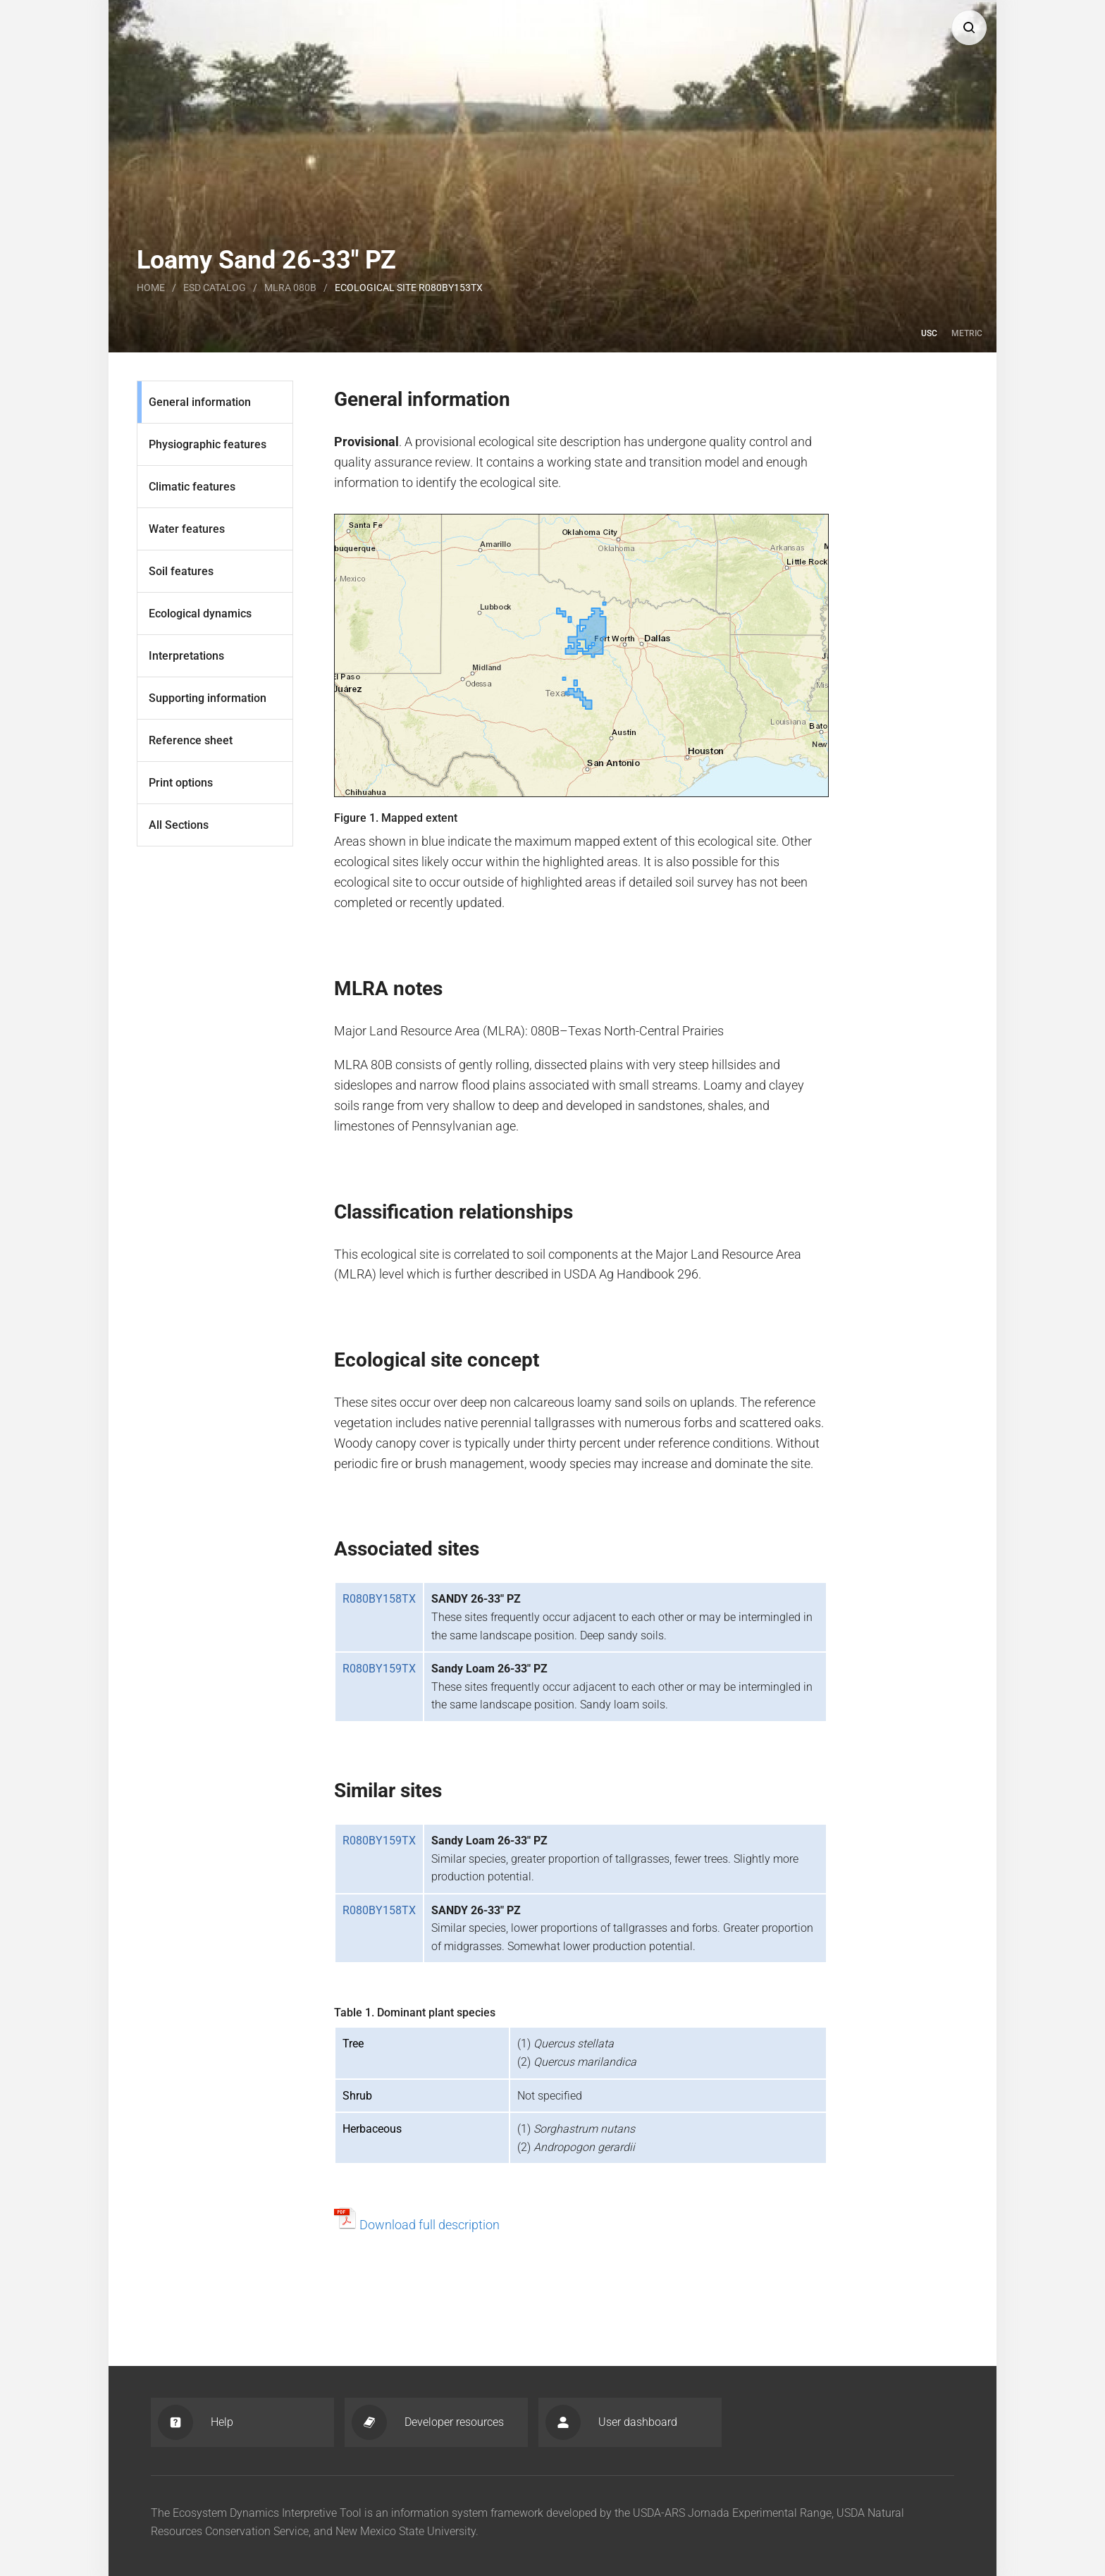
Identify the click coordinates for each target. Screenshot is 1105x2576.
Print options (181, 782)
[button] (969, 27)
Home (151, 287)
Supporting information (207, 698)
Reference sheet (191, 740)
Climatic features (192, 486)
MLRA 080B (290, 287)
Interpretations (186, 656)
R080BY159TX (379, 1668)
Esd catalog (214, 287)
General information (200, 402)
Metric (966, 333)
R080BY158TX (379, 1599)
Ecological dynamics (200, 613)
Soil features (181, 571)
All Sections (179, 825)
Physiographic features (207, 444)
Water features (187, 529)
